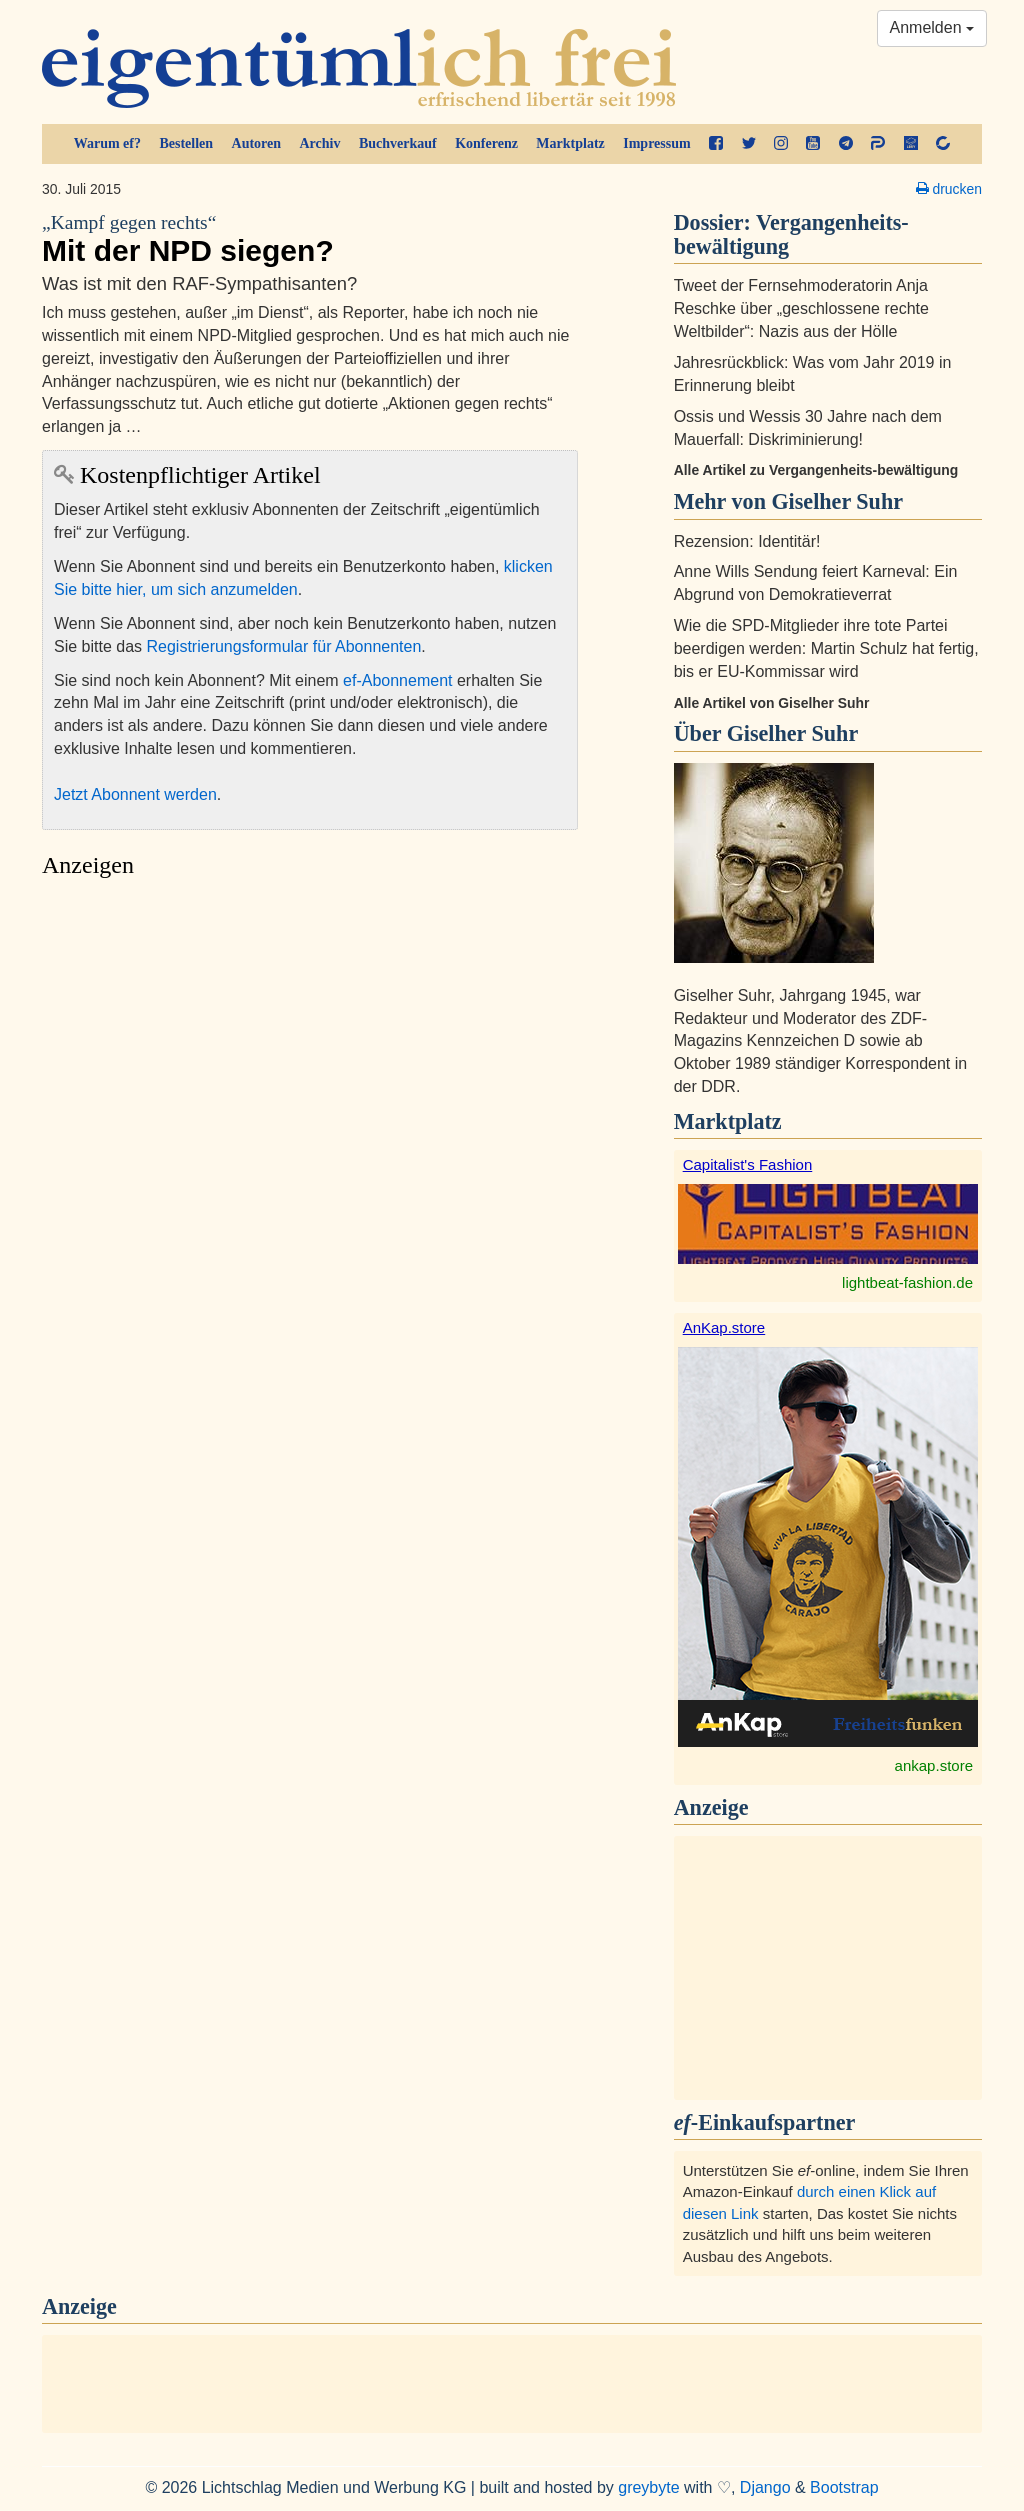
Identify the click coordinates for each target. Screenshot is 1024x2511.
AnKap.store (724, 1327)
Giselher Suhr (793, 733)
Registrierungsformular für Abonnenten (284, 646)
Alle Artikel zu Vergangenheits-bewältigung (816, 470)
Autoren (257, 143)
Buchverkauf (398, 143)
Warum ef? (107, 143)
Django (765, 2487)
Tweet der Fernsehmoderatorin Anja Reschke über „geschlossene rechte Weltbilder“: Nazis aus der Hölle (801, 308)
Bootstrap (844, 2487)
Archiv (320, 143)
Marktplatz (570, 143)
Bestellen (186, 143)
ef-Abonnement (397, 680)
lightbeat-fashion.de (907, 1282)
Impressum (656, 143)
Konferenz (486, 143)
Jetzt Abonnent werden (135, 794)
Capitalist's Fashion (748, 1164)
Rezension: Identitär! (747, 541)
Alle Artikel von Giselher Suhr (772, 703)
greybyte (648, 2487)
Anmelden (932, 27)
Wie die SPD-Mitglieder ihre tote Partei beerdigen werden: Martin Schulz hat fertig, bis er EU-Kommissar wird (826, 648)
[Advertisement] (310, 1076)
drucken (949, 189)
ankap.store (934, 1765)
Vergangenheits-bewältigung (791, 234)
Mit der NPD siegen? (310, 239)
